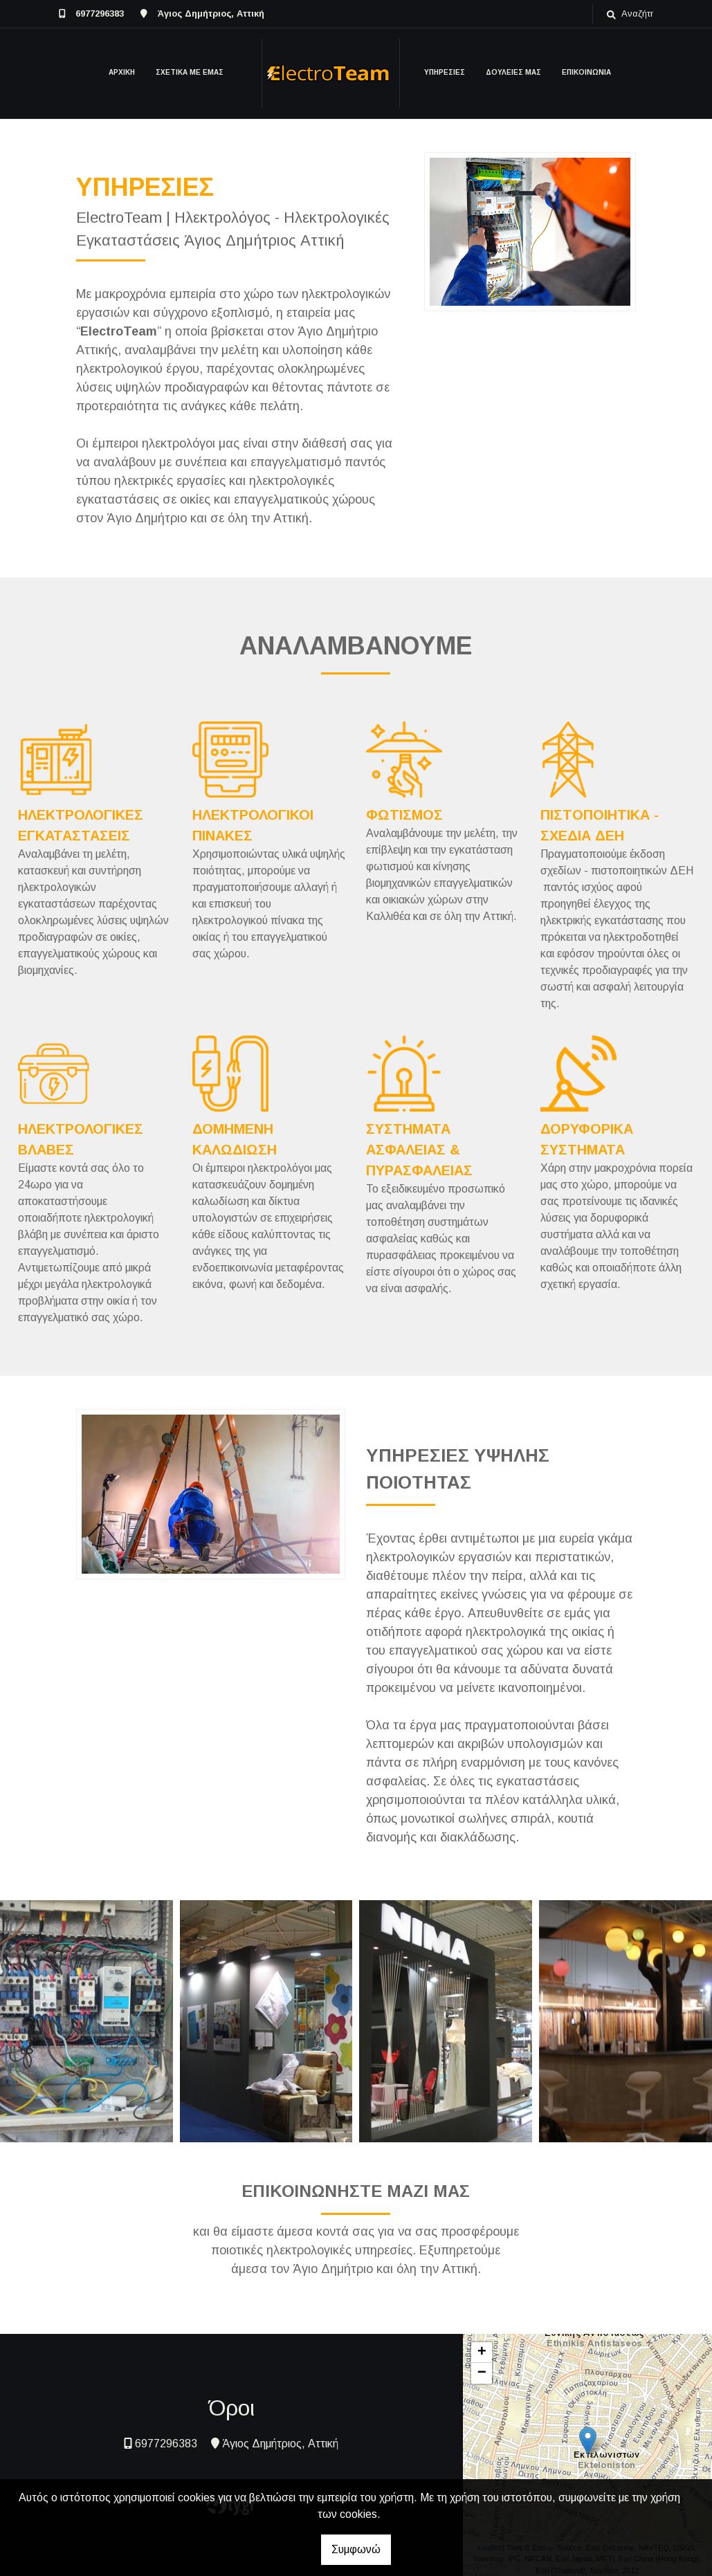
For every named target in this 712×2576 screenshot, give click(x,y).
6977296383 (99, 13)
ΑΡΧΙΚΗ (122, 72)
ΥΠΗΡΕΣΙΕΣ (444, 72)
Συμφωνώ (356, 2549)
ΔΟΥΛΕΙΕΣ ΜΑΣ (513, 72)
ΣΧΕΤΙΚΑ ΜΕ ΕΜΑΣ (189, 72)
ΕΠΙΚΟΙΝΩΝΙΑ (586, 72)
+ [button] (481, 2352)
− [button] (481, 2373)
